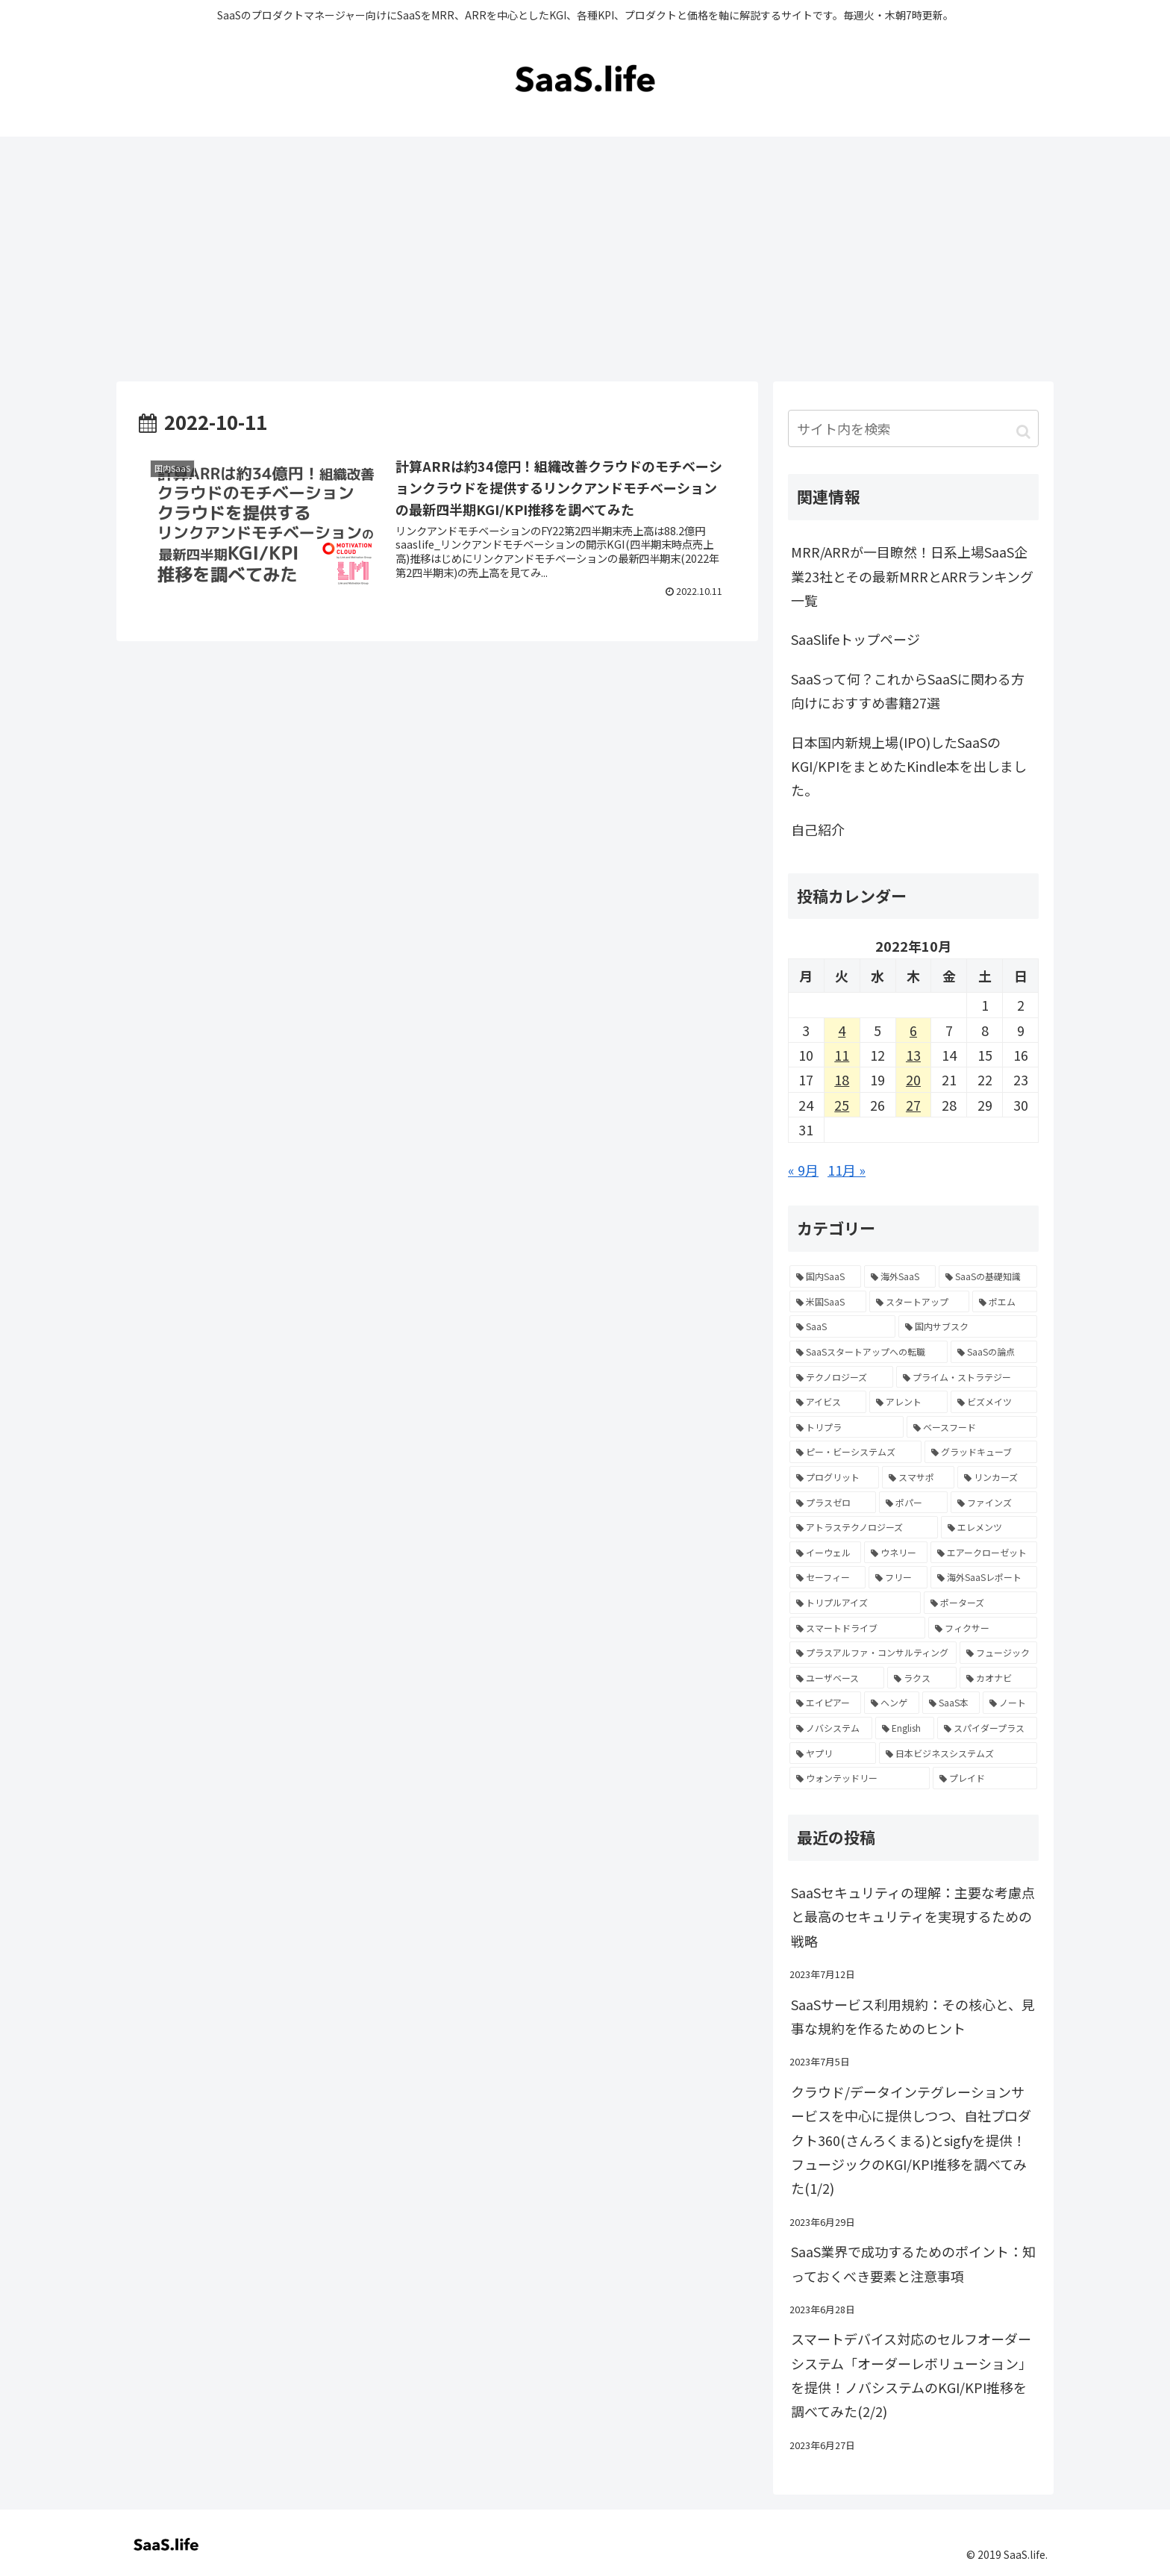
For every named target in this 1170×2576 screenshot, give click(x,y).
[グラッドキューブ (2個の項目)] (981, 1452)
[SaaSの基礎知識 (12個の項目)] (988, 1276)
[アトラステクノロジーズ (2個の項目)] (863, 1527)
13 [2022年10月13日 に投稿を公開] (913, 1054)
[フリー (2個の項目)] (898, 1577)
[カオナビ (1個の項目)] (998, 1678)
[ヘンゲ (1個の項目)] (891, 1702)
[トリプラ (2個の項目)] (846, 1427)
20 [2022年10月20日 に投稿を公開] (913, 1079)
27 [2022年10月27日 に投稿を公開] (913, 1104)
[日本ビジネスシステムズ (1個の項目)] (958, 1753)
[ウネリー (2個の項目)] (895, 1552)
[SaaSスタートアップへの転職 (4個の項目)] (868, 1352)
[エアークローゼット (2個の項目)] (983, 1552)
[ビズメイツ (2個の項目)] (994, 1402)
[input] (913, 428)
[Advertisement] (585, 259)
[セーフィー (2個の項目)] (827, 1577)
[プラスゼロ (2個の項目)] (832, 1502)
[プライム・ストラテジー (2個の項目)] (966, 1377)
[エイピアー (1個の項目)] (825, 1702)
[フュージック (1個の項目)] (999, 1652)
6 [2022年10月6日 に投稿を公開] (913, 1030)
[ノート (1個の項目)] (1010, 1702)
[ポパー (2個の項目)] (913, 1502)
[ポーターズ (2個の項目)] (980, 1602)
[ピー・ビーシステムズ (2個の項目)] (855, 1452)
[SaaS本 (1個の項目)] (951, 1702)
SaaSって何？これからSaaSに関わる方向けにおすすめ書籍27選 (907, 690)
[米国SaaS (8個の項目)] (827, 1302)
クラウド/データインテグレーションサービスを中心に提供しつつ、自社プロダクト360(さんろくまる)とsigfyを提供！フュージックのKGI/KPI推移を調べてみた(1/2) (911, 2140)
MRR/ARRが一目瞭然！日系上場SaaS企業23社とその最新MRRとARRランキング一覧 (912, 576)
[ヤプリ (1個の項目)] (832, 1753)
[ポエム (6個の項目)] (1004, 1302)
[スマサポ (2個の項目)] (918, 1477)
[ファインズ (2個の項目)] (994, 1502)
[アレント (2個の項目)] (908, 1402)
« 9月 (803, 1169)
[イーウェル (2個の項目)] (825, 1552)
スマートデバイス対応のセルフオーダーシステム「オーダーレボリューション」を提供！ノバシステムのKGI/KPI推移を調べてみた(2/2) (911, 2375)
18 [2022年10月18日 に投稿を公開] (841, 1079)
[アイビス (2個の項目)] (827, 1402)
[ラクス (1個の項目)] (921, 1678)
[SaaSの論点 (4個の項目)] (994, 1352)
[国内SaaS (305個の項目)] (825, 1276)
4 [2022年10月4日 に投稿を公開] (841, 1030)
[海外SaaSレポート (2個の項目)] (983, 1577)
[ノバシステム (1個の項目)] (830, 1728)
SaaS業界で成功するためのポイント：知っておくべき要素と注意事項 (913, 2263)
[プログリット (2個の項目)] (834, 1477)
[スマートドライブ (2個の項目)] (857, 1628)
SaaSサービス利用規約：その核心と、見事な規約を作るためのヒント (913, 2016)
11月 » (847, 1169)
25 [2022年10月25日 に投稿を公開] (841, 1104)
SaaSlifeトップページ (855, 639)
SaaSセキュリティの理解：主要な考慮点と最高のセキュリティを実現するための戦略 (913, 1916)
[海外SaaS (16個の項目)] (900, 1276)
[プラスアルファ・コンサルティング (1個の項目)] (873, 1652)
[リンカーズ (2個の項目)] (997, 1477)
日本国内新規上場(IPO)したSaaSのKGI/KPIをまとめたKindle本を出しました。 (909, 766)
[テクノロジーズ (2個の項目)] (841, 1377)
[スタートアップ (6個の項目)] (919, 1302)
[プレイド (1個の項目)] (985, 1778)
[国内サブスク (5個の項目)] (967, 1326)
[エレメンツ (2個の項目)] (989, 1527)
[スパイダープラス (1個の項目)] (987, 1728)
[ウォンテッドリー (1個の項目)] (859, 1778)
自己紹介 (818, 829)
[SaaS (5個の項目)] (842, 1326)
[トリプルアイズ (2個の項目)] (855, 1602)
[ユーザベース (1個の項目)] (836, 1678)
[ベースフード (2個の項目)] (972, 1427)
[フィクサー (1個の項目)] (982, 1628)
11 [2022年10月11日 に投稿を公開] (841, 1054)
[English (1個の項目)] (904, 1728)
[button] (1023, 430)
